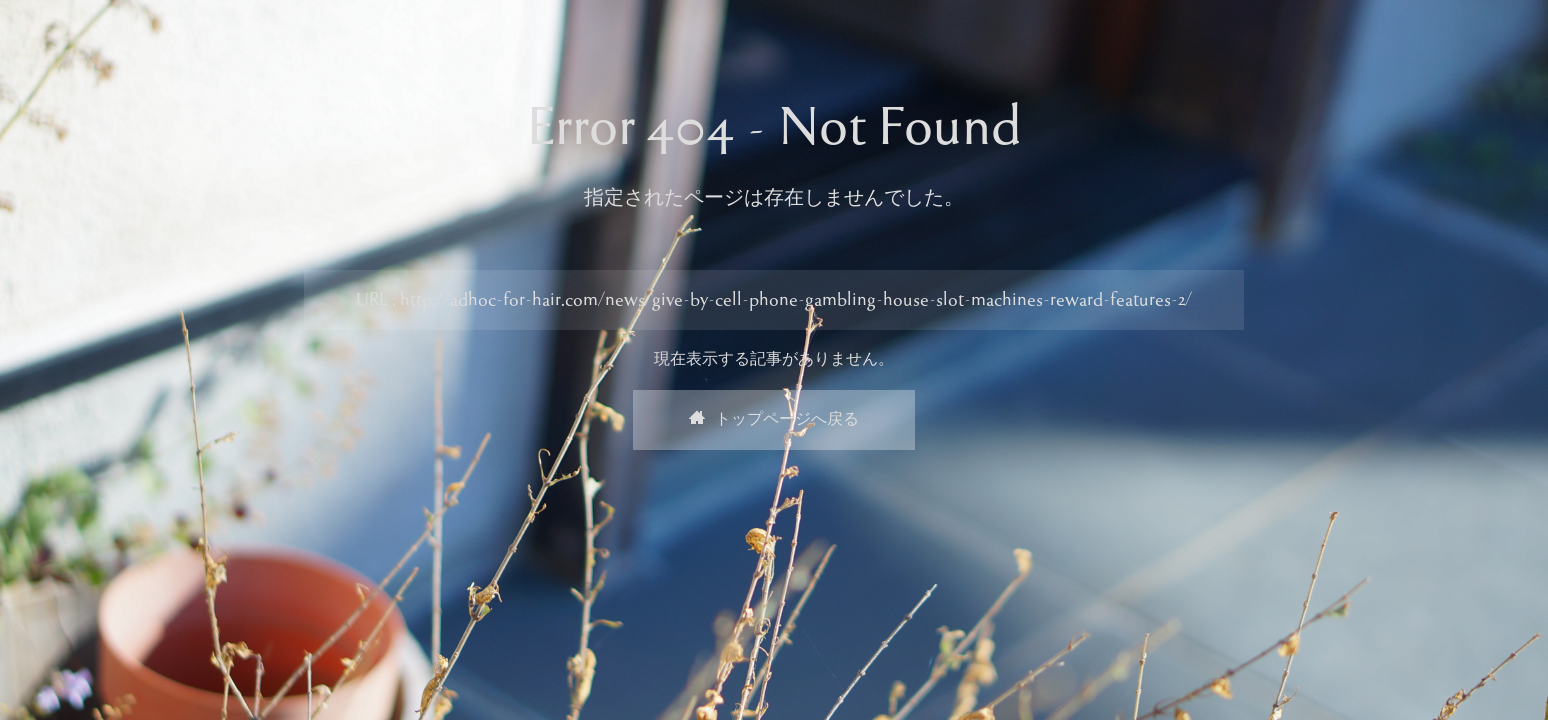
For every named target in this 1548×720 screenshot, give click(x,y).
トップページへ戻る (774, 420)
